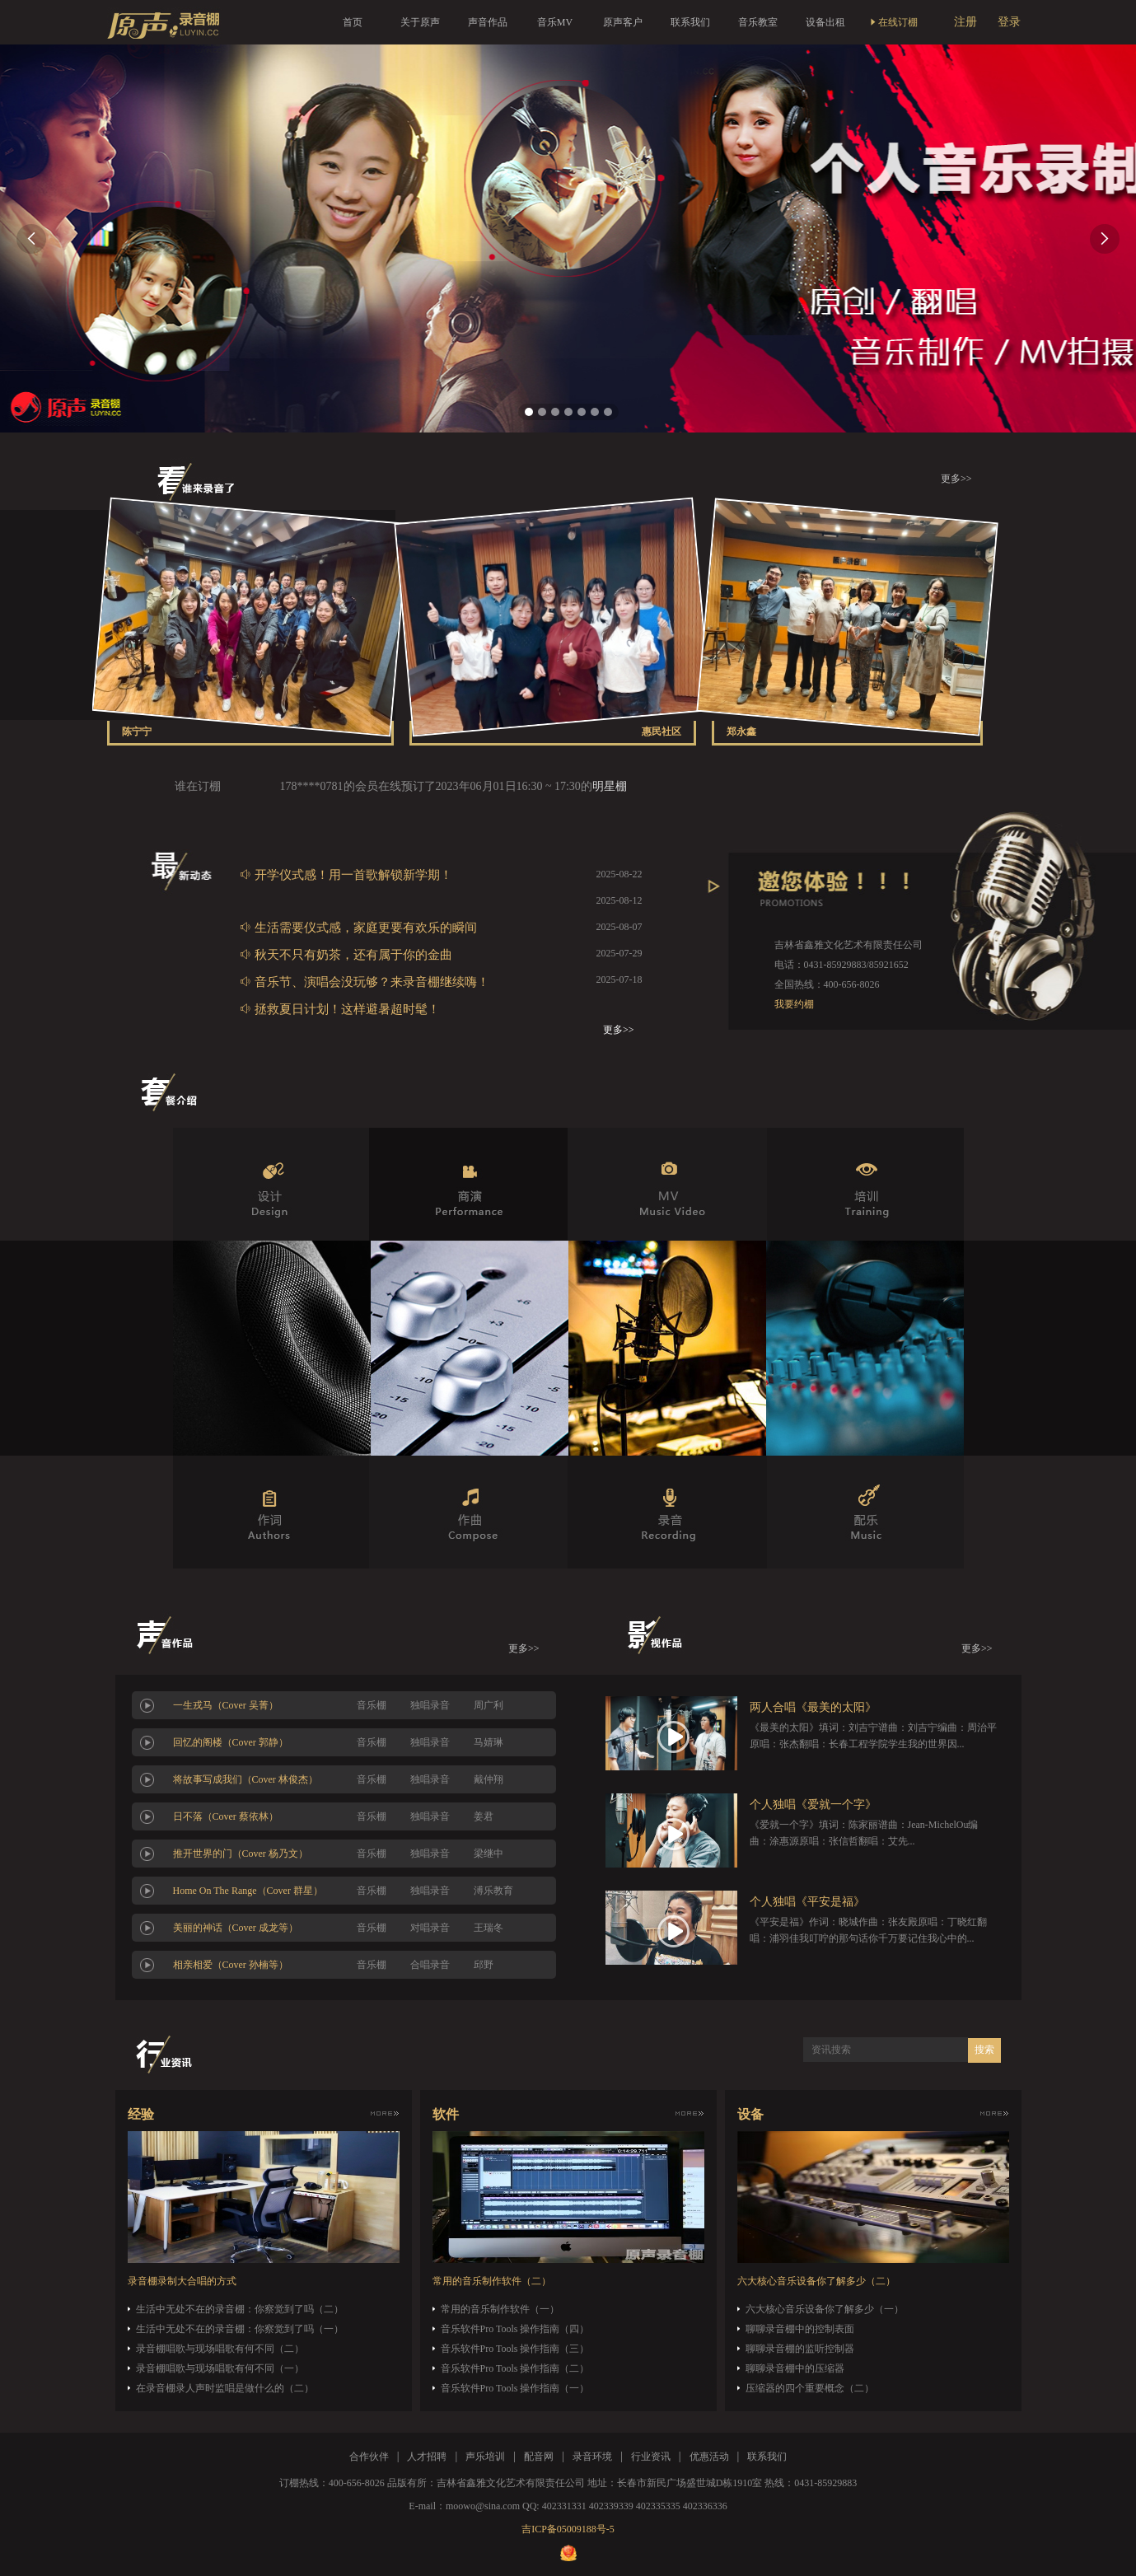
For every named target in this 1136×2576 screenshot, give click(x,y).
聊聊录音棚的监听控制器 (800, 2348)
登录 (1009, 22)
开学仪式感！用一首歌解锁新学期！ (346, 874)
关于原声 (420, 22)
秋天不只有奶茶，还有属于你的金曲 (346, 954)
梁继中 (488, 1853)
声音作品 (487, 22)
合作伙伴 (369, 2456)
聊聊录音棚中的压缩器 (795, 2368)
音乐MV (555, 22)
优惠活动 (709, 2456)
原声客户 (623, 22)
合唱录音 (430, 1965)
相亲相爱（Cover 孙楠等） (230, 1965)
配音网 (539, 2456)
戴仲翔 (488, 1779)
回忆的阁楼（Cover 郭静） (230, 1742)
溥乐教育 (493, 1890)
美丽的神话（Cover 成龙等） (235, 1927)
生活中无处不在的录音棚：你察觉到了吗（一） (240, 2329)
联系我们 (690, 22)
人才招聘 (426, 2456)
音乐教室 (758, 22)
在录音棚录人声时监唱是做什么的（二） (225, 2388)
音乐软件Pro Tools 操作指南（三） (515, 2348)
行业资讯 (651, 2456)
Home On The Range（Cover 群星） (248, 1890)
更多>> (956, 478)
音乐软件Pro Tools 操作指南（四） (515, 2329)
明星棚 (609, 786)
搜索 (984, 2049)
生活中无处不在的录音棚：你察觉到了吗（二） (240, 2309)
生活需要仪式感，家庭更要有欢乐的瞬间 (358, 927)
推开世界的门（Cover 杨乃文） (240, 1853)
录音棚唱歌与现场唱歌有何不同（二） (220, 2348)
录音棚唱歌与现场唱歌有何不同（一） (220, 2368)
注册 (965, 22)
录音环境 (592, 2456)
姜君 (483, 1816)
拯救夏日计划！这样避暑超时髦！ (340, 1009)
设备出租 (825, 22)
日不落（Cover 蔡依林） (225, 1816)
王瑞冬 (488, 1927)
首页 (352, 22)
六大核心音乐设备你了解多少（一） (825, 2309)
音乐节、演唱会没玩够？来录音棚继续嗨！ (364, 982)
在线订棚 (893, 22)
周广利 (488, 1705)
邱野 (483, 1965)
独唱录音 (430, 1705)
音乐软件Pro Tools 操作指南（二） (515, 2368)
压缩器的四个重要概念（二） (810, 2388)
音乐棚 (371, 1705)
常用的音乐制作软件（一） (500, 2309)
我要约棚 (794, 1004)
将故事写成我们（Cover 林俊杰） (245, 1779)
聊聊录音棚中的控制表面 (800, 2329)
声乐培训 (485, 2456)
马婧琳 (488, 1742)
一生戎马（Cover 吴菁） (225, 1705)
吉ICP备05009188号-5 (568, 2529)
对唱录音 (430, 1927)
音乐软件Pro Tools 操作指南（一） (515, 2388)
